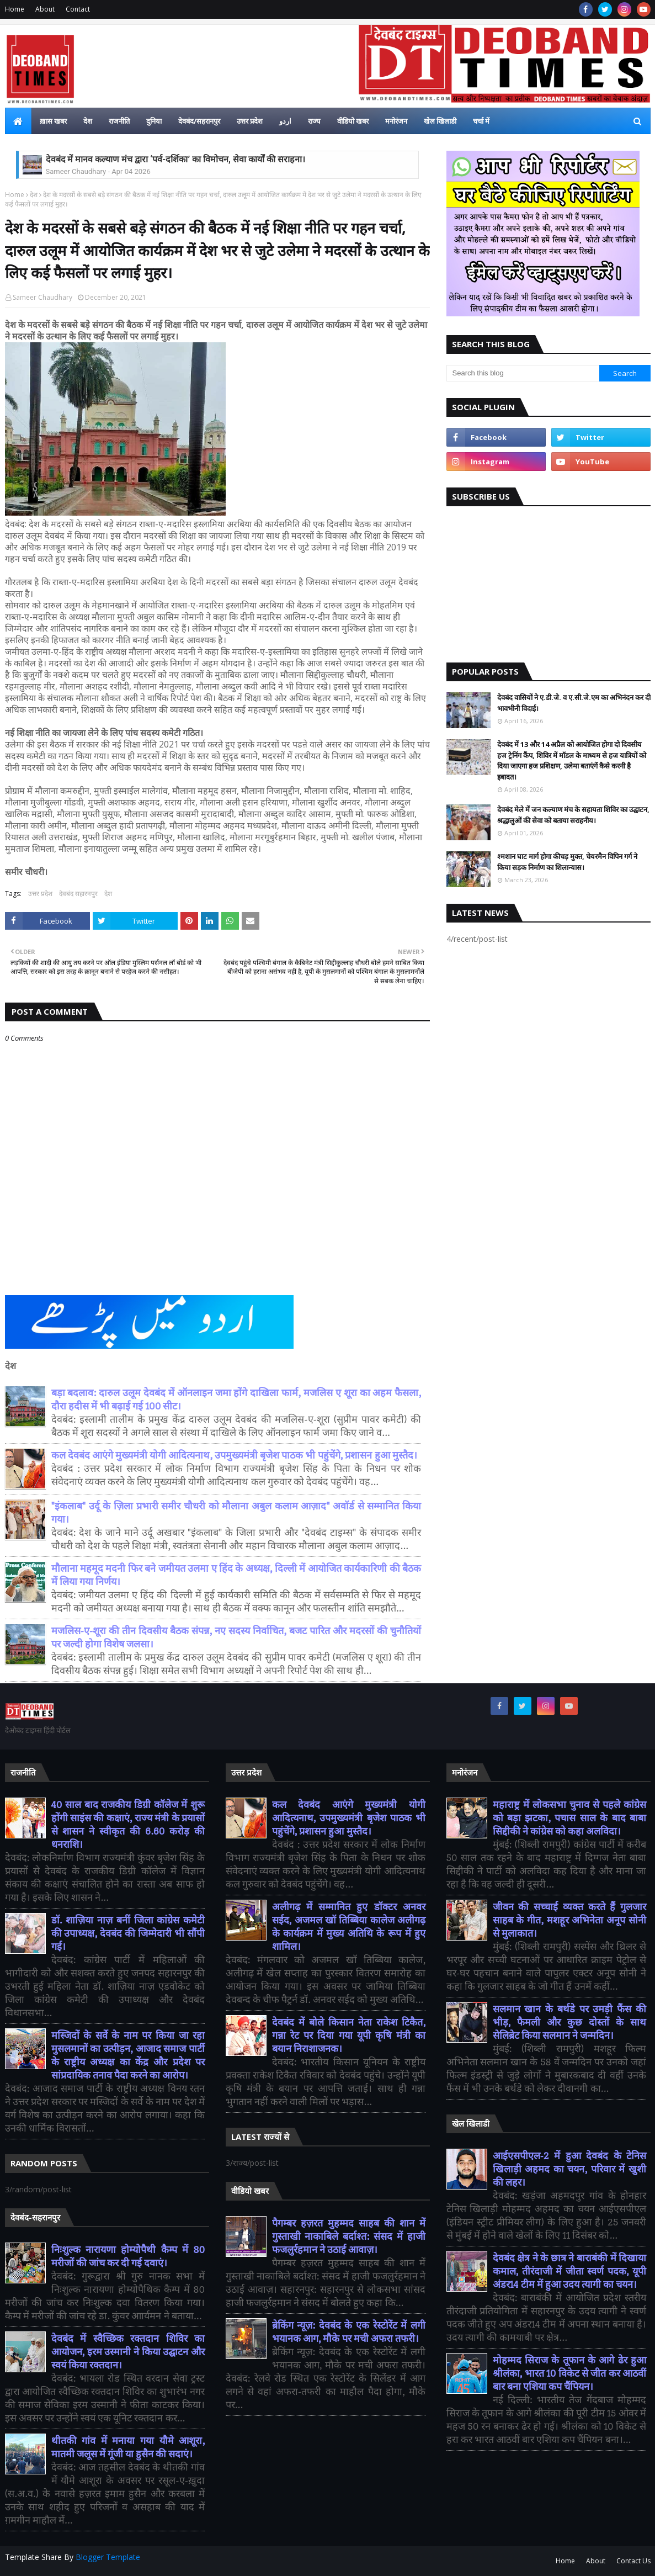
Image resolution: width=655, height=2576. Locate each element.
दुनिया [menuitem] (154, 121)
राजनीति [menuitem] (119, 121)
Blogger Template (108, 2557)
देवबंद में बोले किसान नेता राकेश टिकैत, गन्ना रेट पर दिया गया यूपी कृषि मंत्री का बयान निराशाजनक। (349, 2035)
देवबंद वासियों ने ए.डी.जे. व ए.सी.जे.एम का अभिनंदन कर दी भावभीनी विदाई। (574, 702)
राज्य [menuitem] (314, 121)
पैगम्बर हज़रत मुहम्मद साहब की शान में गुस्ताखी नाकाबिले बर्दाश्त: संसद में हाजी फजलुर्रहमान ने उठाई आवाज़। (349, 2236)
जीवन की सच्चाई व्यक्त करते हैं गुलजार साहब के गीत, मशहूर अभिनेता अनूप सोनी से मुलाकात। (570, 1920)
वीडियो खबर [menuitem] (353, 121)
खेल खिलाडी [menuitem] (440, 121)
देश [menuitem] (87, 121)
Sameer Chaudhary (42, 297)
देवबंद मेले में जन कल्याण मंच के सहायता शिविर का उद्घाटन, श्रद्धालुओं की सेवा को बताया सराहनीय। (573, 814)
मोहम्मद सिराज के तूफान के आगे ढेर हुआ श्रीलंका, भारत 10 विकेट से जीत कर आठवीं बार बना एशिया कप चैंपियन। (570, 2373)
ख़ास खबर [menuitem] (53, 121)
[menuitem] (18, 121)
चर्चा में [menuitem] (481, 121)
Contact (78, 9)
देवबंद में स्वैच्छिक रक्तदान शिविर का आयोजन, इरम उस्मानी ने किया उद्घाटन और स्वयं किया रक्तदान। (128, 2352)
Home (14, 9)
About (45, 9)
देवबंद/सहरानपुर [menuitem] (199, 121)
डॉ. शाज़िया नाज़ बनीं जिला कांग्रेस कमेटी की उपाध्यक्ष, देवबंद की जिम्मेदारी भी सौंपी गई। (128, 1933)
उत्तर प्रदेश (40, 893)
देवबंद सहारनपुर (78, 893)
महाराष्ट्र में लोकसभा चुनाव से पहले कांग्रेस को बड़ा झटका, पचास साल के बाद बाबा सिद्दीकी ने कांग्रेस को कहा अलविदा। (570, 1818)
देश (34, 194)
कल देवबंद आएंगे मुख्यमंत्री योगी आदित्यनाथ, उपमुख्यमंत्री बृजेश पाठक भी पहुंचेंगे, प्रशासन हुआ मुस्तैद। (234, 1455)
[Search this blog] (523, 373)
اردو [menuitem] (285, 121)
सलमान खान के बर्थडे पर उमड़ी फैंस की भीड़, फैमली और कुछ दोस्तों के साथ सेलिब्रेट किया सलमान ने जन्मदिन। (570, 2022)
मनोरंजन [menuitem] (396, 121)
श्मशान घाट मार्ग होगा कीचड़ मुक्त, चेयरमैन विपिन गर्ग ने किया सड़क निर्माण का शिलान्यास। (567, 861)
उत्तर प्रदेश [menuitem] (250, 121)
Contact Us (633, 2561)
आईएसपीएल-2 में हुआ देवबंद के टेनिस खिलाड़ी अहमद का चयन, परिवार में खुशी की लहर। (570, 2169)
